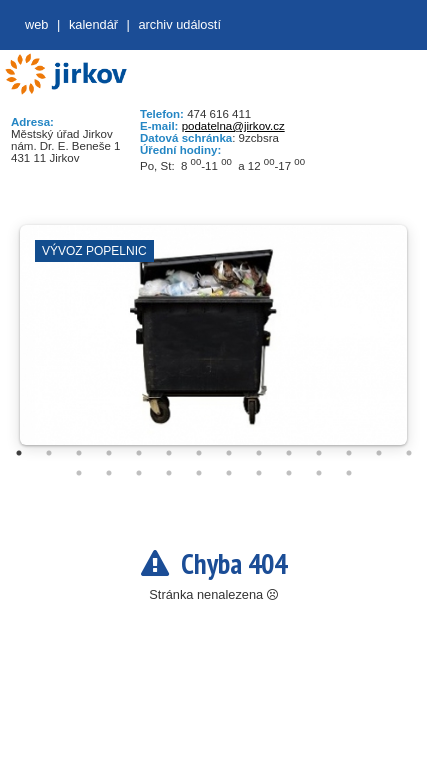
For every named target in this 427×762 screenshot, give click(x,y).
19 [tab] (199, 473)
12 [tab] (349, 453)
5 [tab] (139, 453)
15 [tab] (79, 473)
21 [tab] (259, 473)
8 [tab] (229, 453)
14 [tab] (409, 453)
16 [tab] (109, 473)
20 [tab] (229, 473)
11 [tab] (319, 453)
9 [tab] (259, 453)
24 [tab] (349, 473)
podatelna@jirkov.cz (233, 126)
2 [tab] (49, 453)
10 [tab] (289, 453)
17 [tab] (139, 473)
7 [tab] (199, 453)
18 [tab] (169, 473)
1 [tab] (19, 453)
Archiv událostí (179, 24)
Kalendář (93, 24)
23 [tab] (319, 473)
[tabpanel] (213, 345)
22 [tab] (289, 473)
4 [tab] (109, 453)
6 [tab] (169, 453)
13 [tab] (379, 453)
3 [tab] (79, 453)
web (36, 24)
